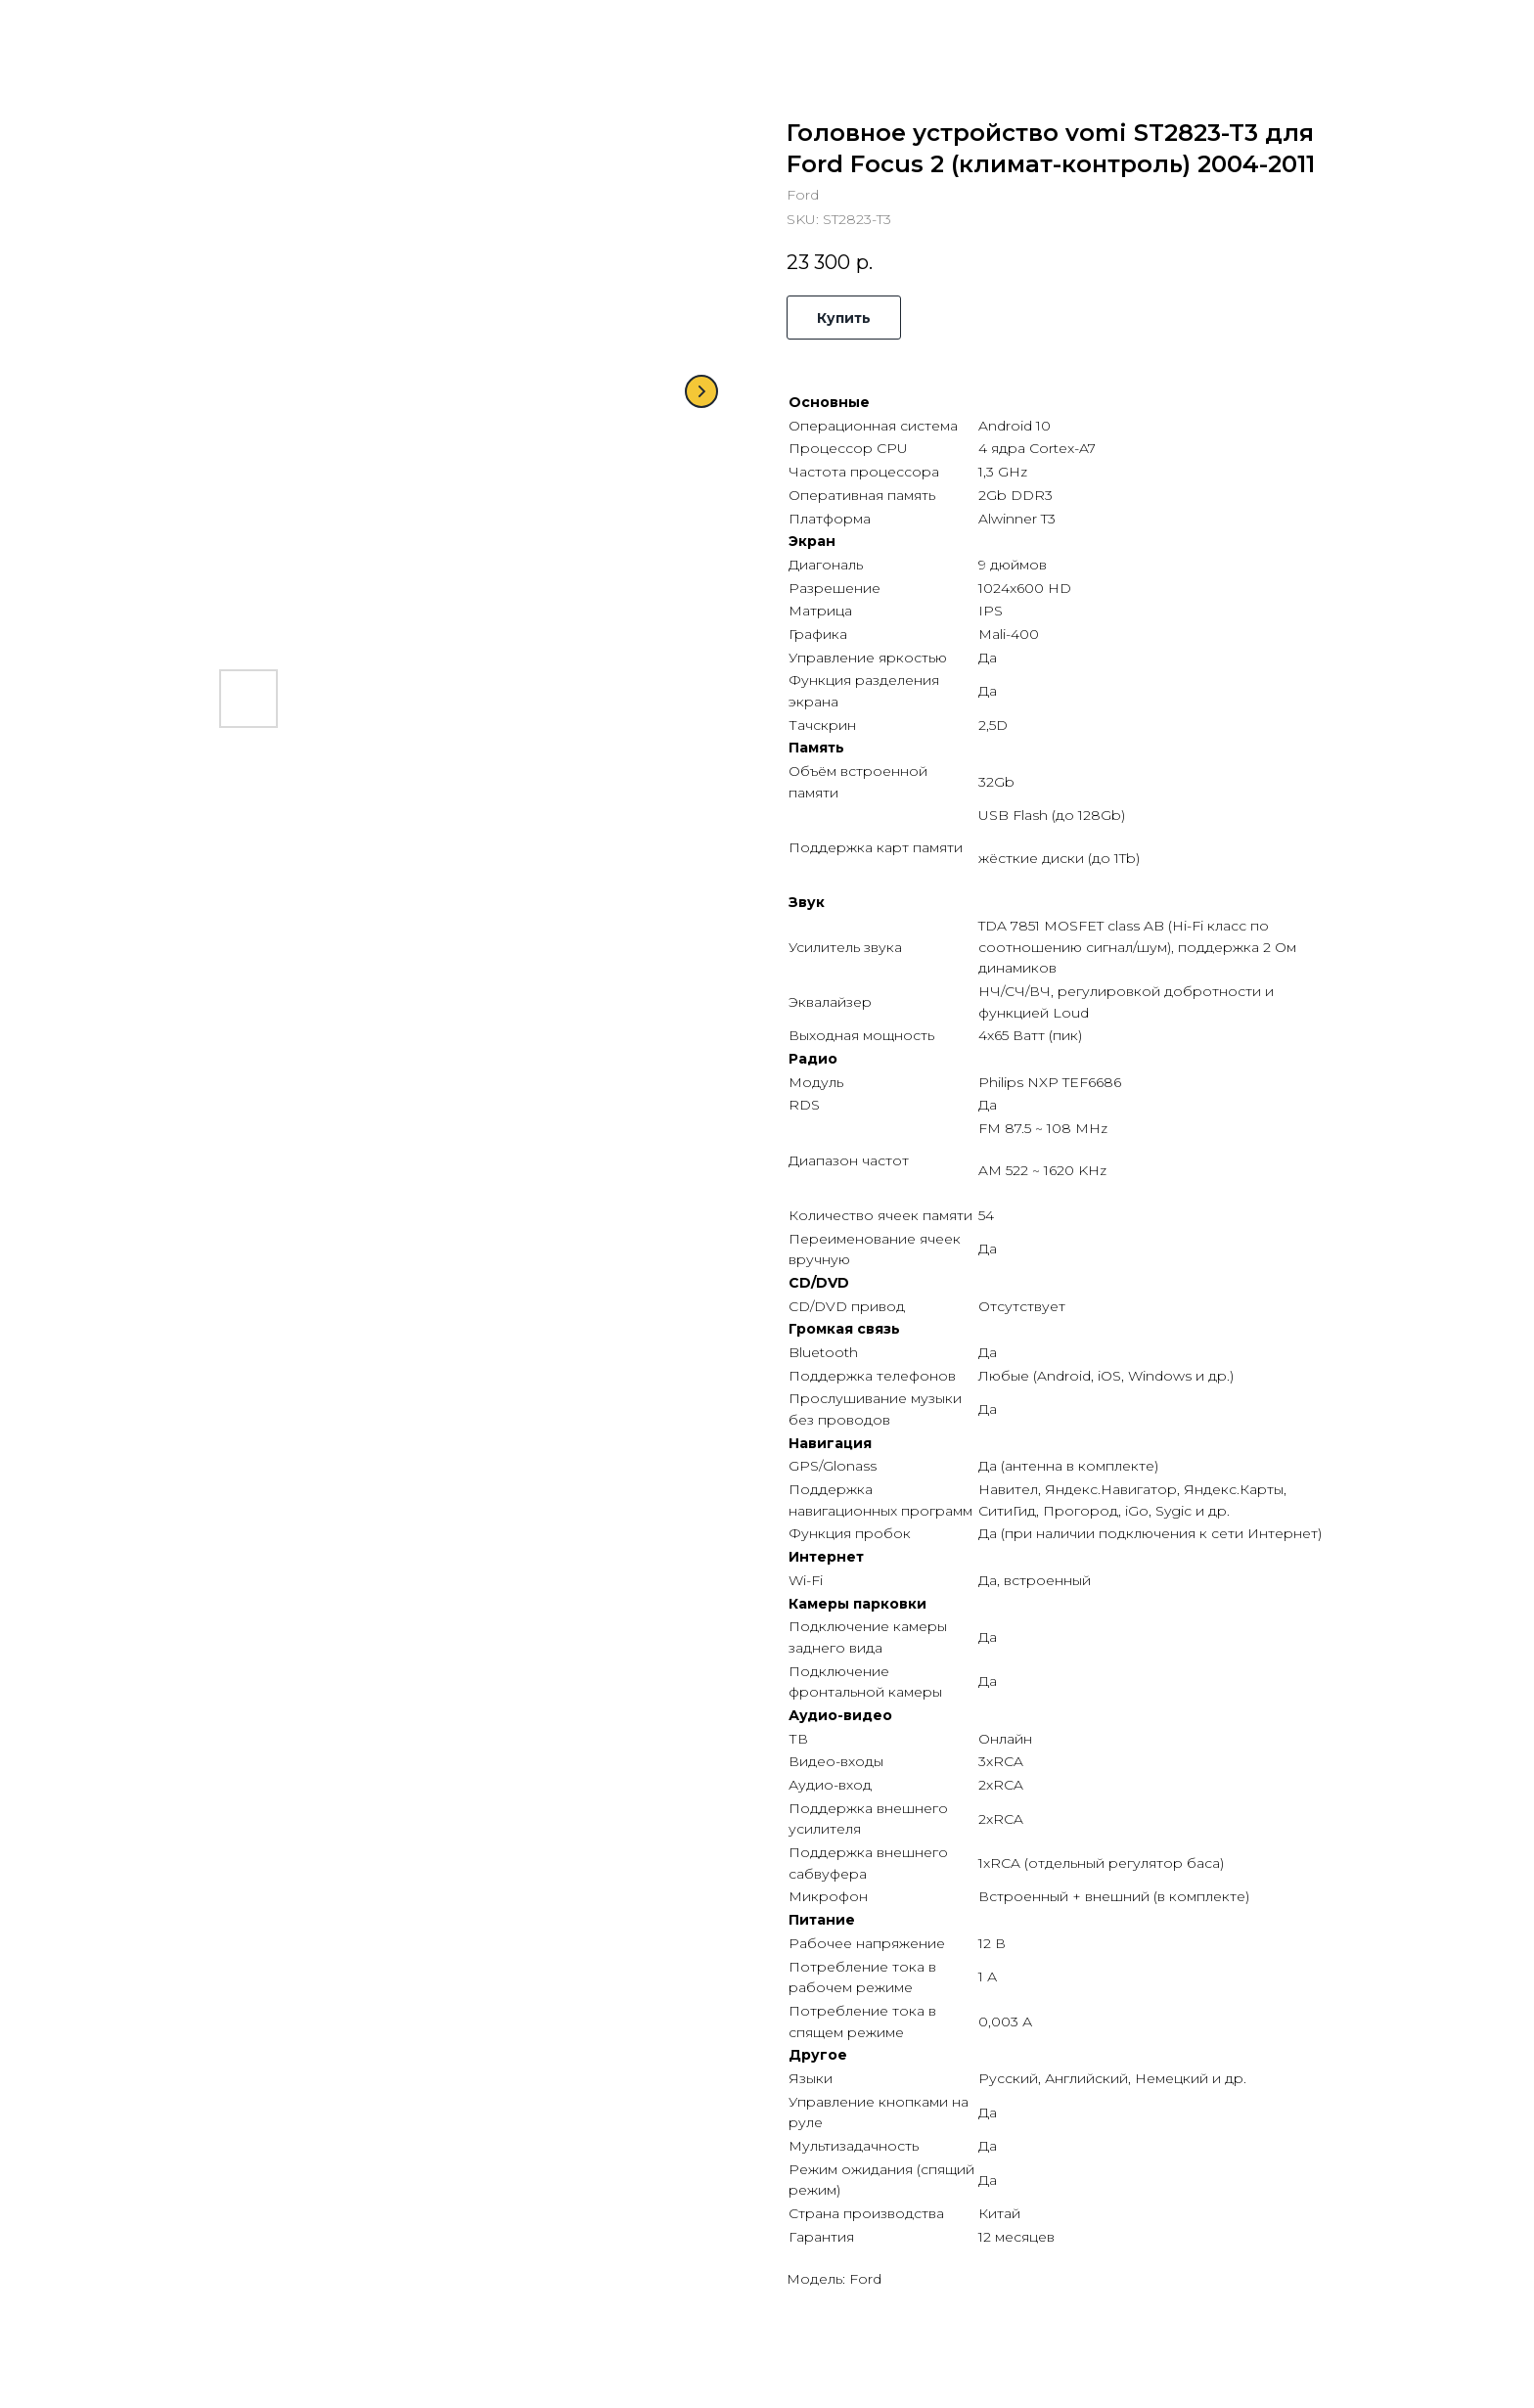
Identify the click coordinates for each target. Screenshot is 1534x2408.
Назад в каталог (93, 29)
